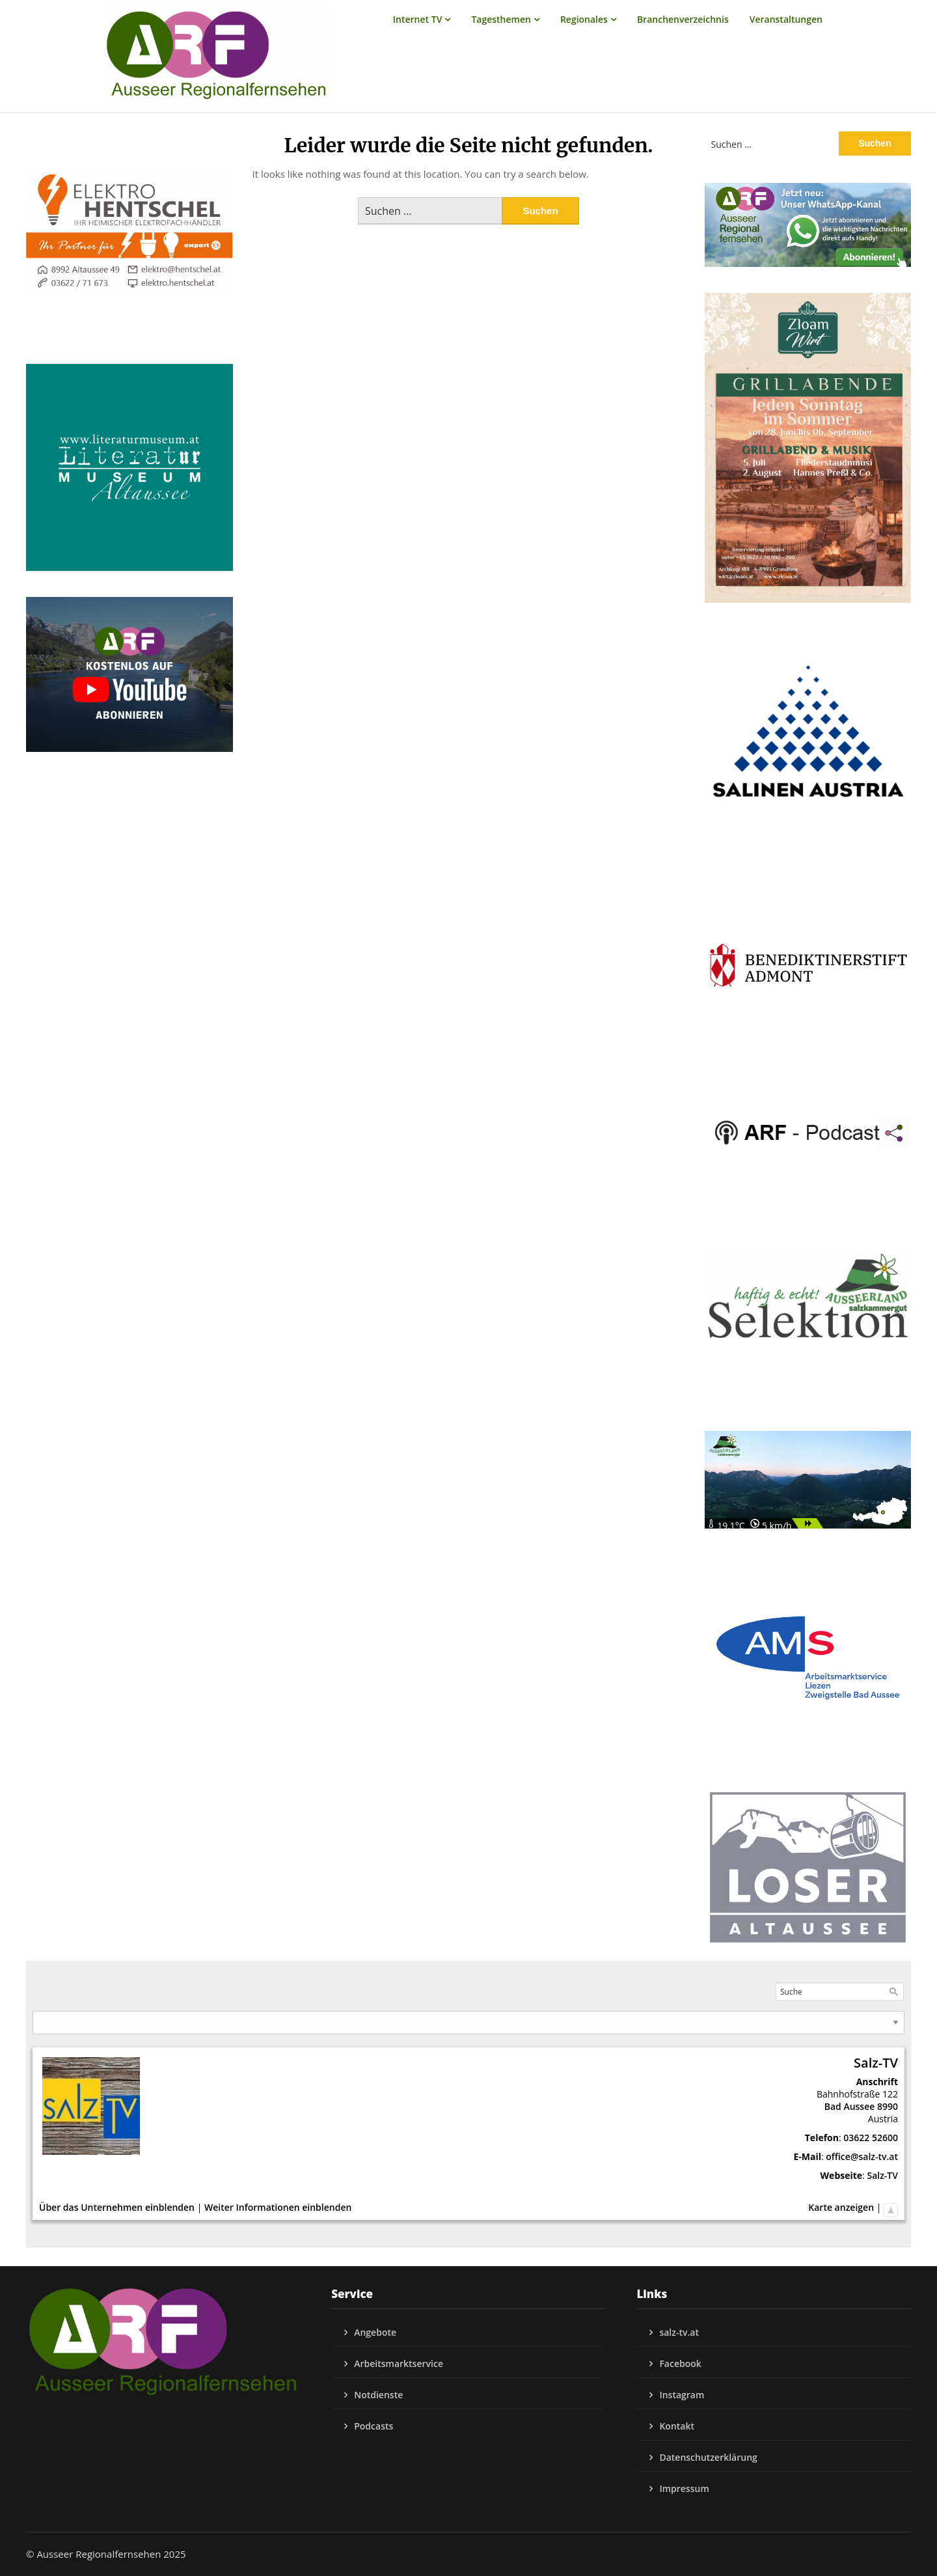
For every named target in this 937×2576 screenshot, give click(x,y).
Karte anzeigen (841, 2207)
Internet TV (417, 19)
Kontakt (676, 2426)
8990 (887, 2106)
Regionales (584, 19)
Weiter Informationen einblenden (277, 2207)
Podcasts (373, 2426)
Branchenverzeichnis (683, 19)
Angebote (375, 2332)
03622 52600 (870, 2137)
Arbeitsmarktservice (398, 2363)
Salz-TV (882, 2175)
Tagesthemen (501, 19)
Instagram (681, 2395)
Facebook (680, 2363)
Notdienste (378, 2395)
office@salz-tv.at (862, 2156)
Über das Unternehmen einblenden (117, 2207)
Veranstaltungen (786, 19)
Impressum (684, 2488)
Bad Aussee (849, 2106)
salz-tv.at (679, 2332)
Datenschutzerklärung (708, 2457)
